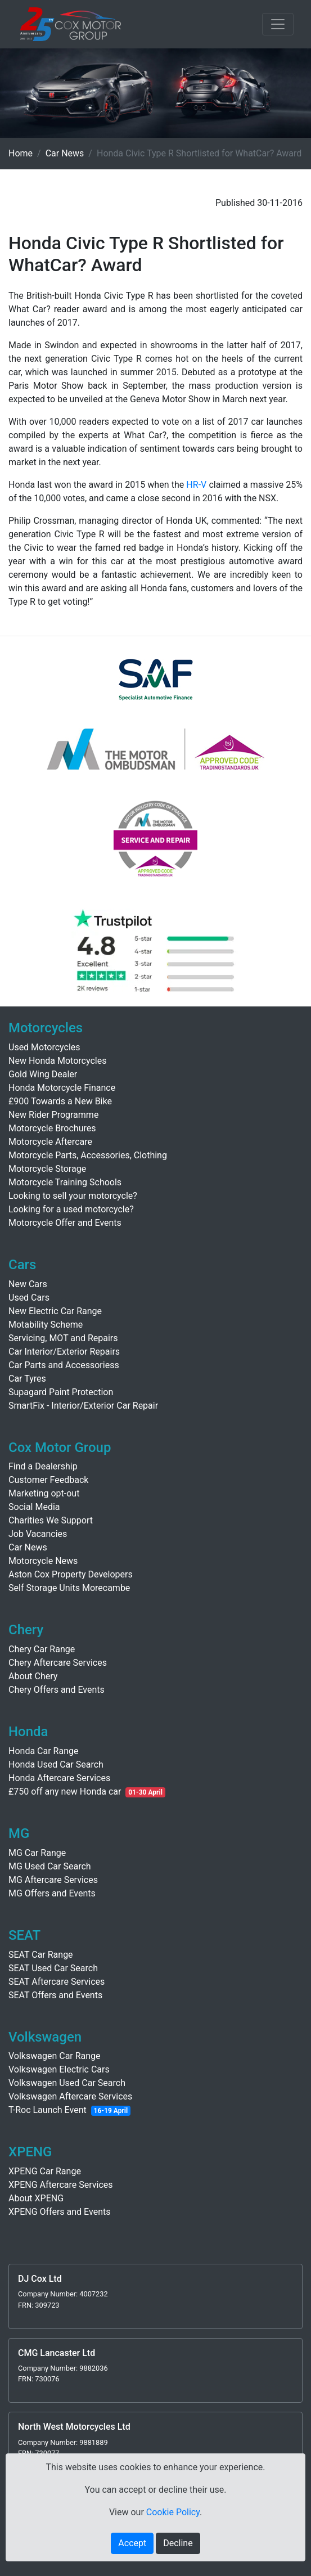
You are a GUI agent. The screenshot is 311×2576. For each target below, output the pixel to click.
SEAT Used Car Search (53, 1968)
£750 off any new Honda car (64, 1791)
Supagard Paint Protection (60, 1392)
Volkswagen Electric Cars (59, 2069)
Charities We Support (50, 1520)
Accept (132, 2543)
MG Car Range (37, 1852)
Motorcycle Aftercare (50, 1141)
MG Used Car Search (49, 1866)
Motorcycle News (43, 1561)
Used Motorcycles (44, 1047)
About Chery (32, 1676)
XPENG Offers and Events (59, 2211)
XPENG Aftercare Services (60, 2184)
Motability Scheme (45, 1324)
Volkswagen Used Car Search (66, 2083)
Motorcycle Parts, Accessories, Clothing (87, 1155)
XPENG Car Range (44, 2171)
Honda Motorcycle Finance (61, 1087)
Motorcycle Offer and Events (64, 1222)
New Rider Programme (53, 1114)
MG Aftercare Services (53, 1879)
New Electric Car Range (55, 1311)
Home (20, 153)
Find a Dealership (43, 1466)
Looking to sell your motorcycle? (72, 1195)
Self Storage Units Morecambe (69, 1588)
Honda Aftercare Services (59, 1778)
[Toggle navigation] (278, 24)
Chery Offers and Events (56, 1689)
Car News (65, 153)
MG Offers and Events (52, 1893)
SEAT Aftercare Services (56, 1981)
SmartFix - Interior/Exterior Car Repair (83, 1405)
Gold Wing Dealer (42, 1074)
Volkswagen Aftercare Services (70, 2096)
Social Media (34, 1506)
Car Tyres (27, 1378)
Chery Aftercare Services (57, 1662)
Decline (177, 2543)
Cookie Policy (173, 2512)
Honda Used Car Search (55, 1764)
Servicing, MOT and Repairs (63, 1338)
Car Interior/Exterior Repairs (64, 1351)
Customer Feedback (48, 1479)
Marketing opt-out (43, 1493)
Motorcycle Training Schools (64, 1182)
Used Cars (28, 1297)
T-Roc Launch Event (47, 2110)
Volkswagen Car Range (54, 2056)
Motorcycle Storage (47, 1168)
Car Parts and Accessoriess (63, 1365)
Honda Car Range (43, 1751)
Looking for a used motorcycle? (71, 1209)
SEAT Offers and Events (55, 1995)
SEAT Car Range (40, 1954)
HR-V (196, 484)
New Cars (27, 1284)
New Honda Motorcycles (57, 1060)
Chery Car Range (41, 1649)
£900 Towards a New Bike (60, 1101)
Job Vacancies (37, 1533)
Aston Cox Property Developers (70, 1574)
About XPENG (36, 2198)
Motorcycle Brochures (52, 1128)
